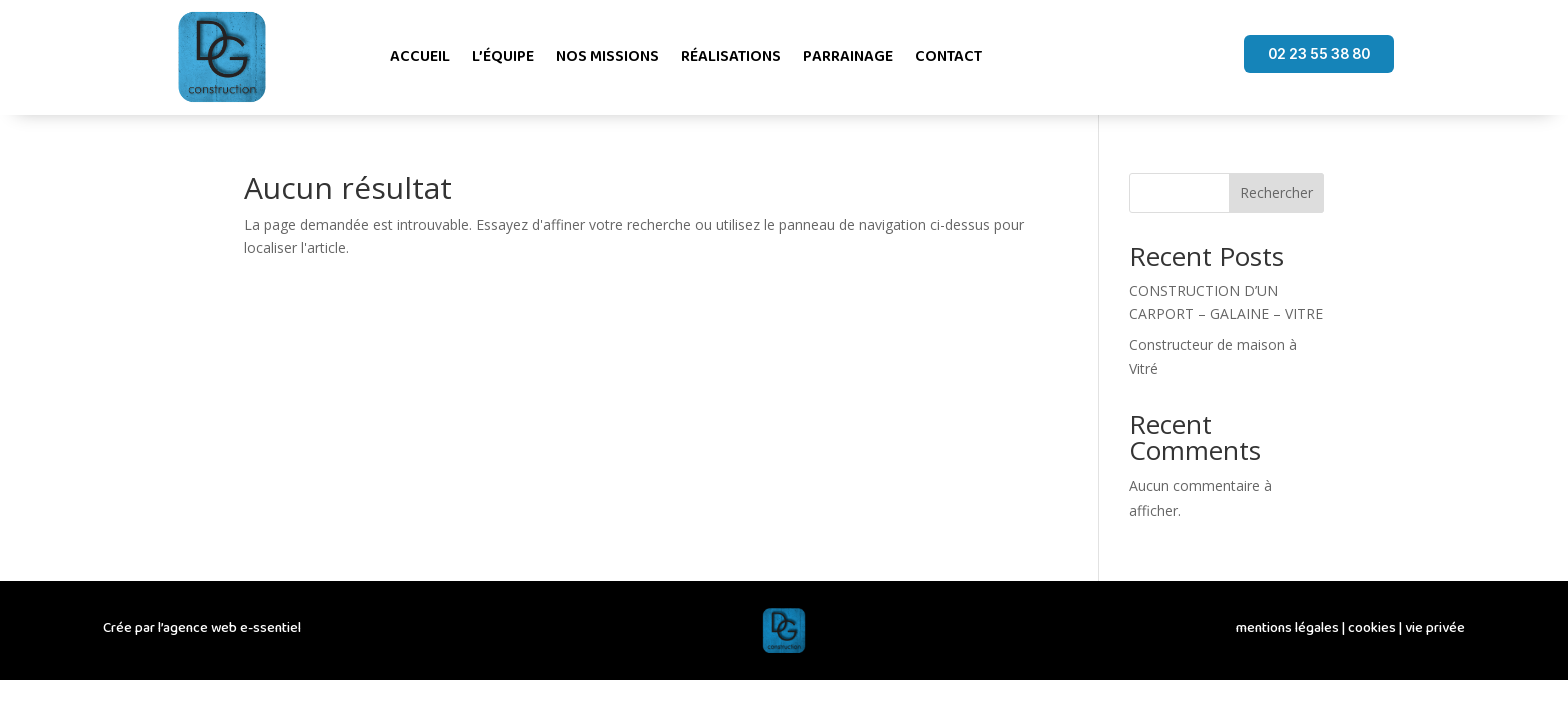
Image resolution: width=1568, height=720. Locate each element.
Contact (948, 56)
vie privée (1435, 628)
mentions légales (1287, 628)
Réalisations (731, 56)
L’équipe (503, 56)
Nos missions (607, 56)
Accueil (420, 56)
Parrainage (848, 56)
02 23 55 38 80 (1319, 53)
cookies (1372, 628)
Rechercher (1276, 192)
